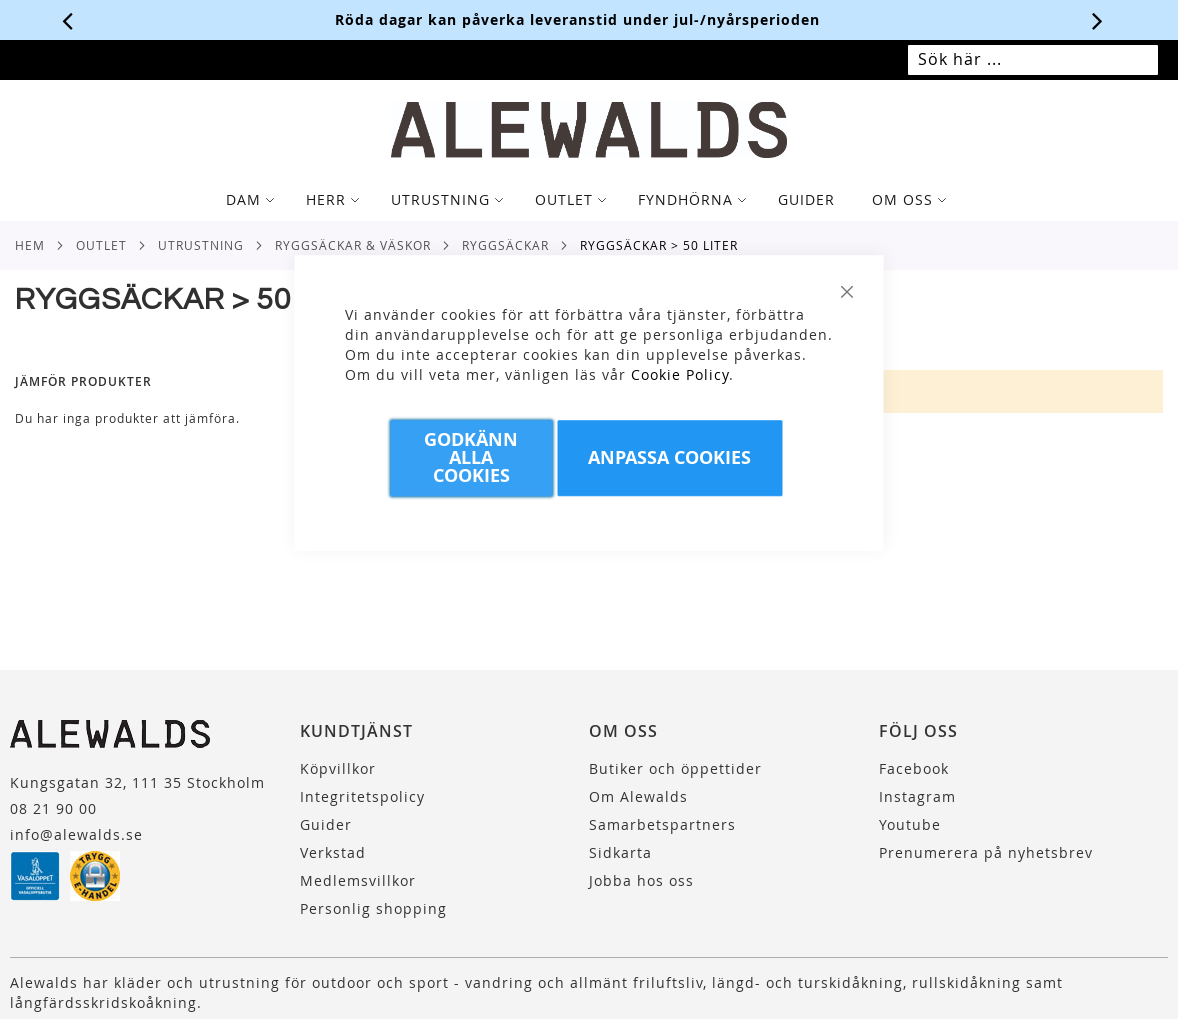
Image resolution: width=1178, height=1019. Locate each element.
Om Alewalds (638, 796)
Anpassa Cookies (669, 457)
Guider (326, 824)
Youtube (910, 824)
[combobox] (1033, 60)
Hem (30, 245)
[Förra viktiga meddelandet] (68, 20)
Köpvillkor (338, 768)
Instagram (917, 796)
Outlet (101, 245)
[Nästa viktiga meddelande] (1098, 20)
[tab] (589, 200)
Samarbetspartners (662, 824)
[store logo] (589, 130)
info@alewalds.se (76, 834)
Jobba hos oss (641, 880)
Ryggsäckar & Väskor (353, 245)
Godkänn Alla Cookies (471, 457)
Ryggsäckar (505, 245)
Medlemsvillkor (358, 880)
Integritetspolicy (362, 796)
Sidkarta (620, 852)
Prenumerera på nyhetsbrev (986, 852)
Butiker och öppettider (675, 768)
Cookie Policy (680, 374)
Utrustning (201, 245)
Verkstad (333, 852)
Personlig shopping (373, 908)
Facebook (914, 768)
